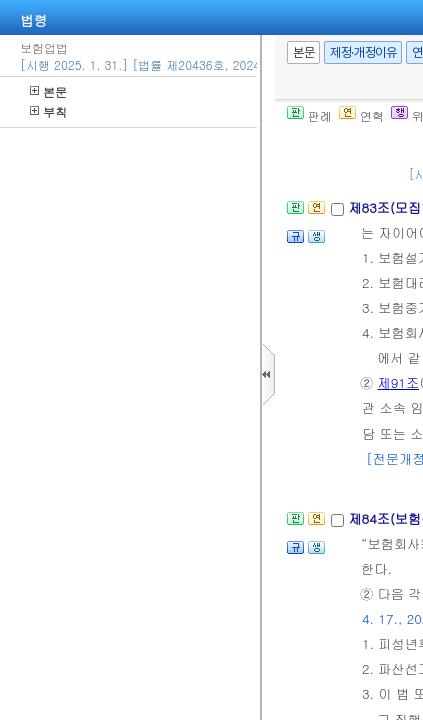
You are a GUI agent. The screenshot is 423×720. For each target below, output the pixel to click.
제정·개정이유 (363, 52)
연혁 (361, 115)
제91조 (399, 382)
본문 (48, 91)
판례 (309, 115)
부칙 (48, 111)
